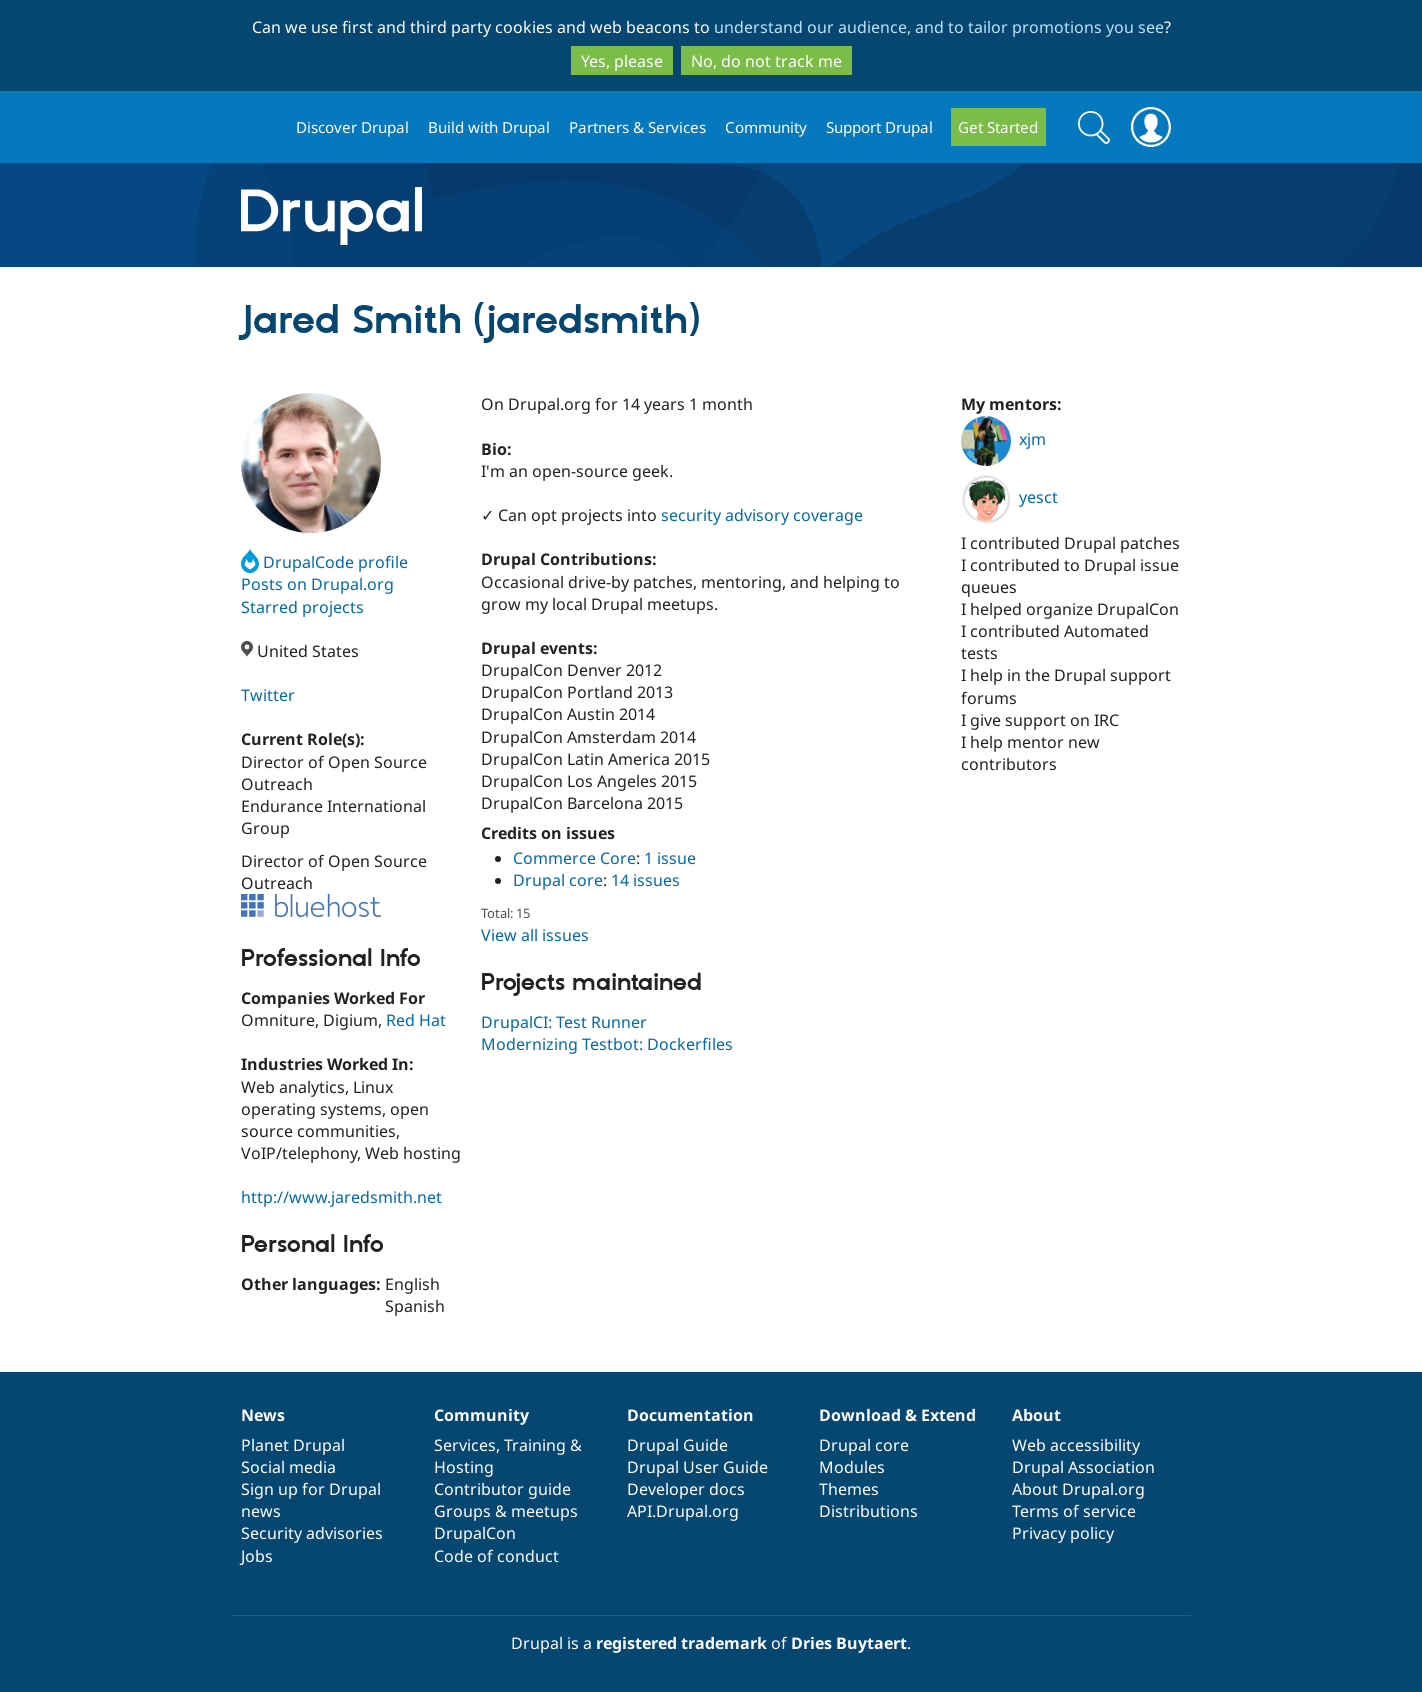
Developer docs (686, 1489)
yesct (1009, 497)
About (1036, 1415)
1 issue (670, 858)
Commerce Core (574, 858)
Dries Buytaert (849, 1643)
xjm (1003, 439)
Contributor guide (502, 1489)
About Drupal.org (1078, 1489)
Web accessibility (1076, 1445)
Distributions (868, 1511)
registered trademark (681, 1643)
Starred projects (302, 607)
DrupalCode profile (324, 562)
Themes (849, 1489)
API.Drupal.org (683, 1511)
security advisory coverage (762, 515)
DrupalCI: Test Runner (564, 1022)
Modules (852, 1467)
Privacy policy (1063, 1533)
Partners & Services (637, 127)
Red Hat (416, 1020)
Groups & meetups (506, 1511)
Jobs (257, 1556)
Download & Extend (897, 1415)
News (263, 1415)
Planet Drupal (293, 1445)
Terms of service (1074, 1511)
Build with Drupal (489, 127)
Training (535, 1445)
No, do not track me (766, 61)
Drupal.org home (260, 127)
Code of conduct (496, 1556)
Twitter (268, 695)
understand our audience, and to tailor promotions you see (939, 27)
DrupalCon (475, 1533)
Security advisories (312, 1533)
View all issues (535, 935)
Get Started (998, 127)
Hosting (464, 1467)
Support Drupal (879, 127)
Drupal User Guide (697, 1467)
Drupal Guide (677, 1445)
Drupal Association (1083, 1467)
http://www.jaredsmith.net (341, 1197)
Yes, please (622, 61)
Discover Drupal (352, 127)
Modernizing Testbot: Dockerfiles (607, 1044)
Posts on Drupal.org (317, 584)
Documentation (690, 1415)
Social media (288, 1467)
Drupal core (558, 880)
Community (766, 127)
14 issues (645, 880)
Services (465, 1445)
